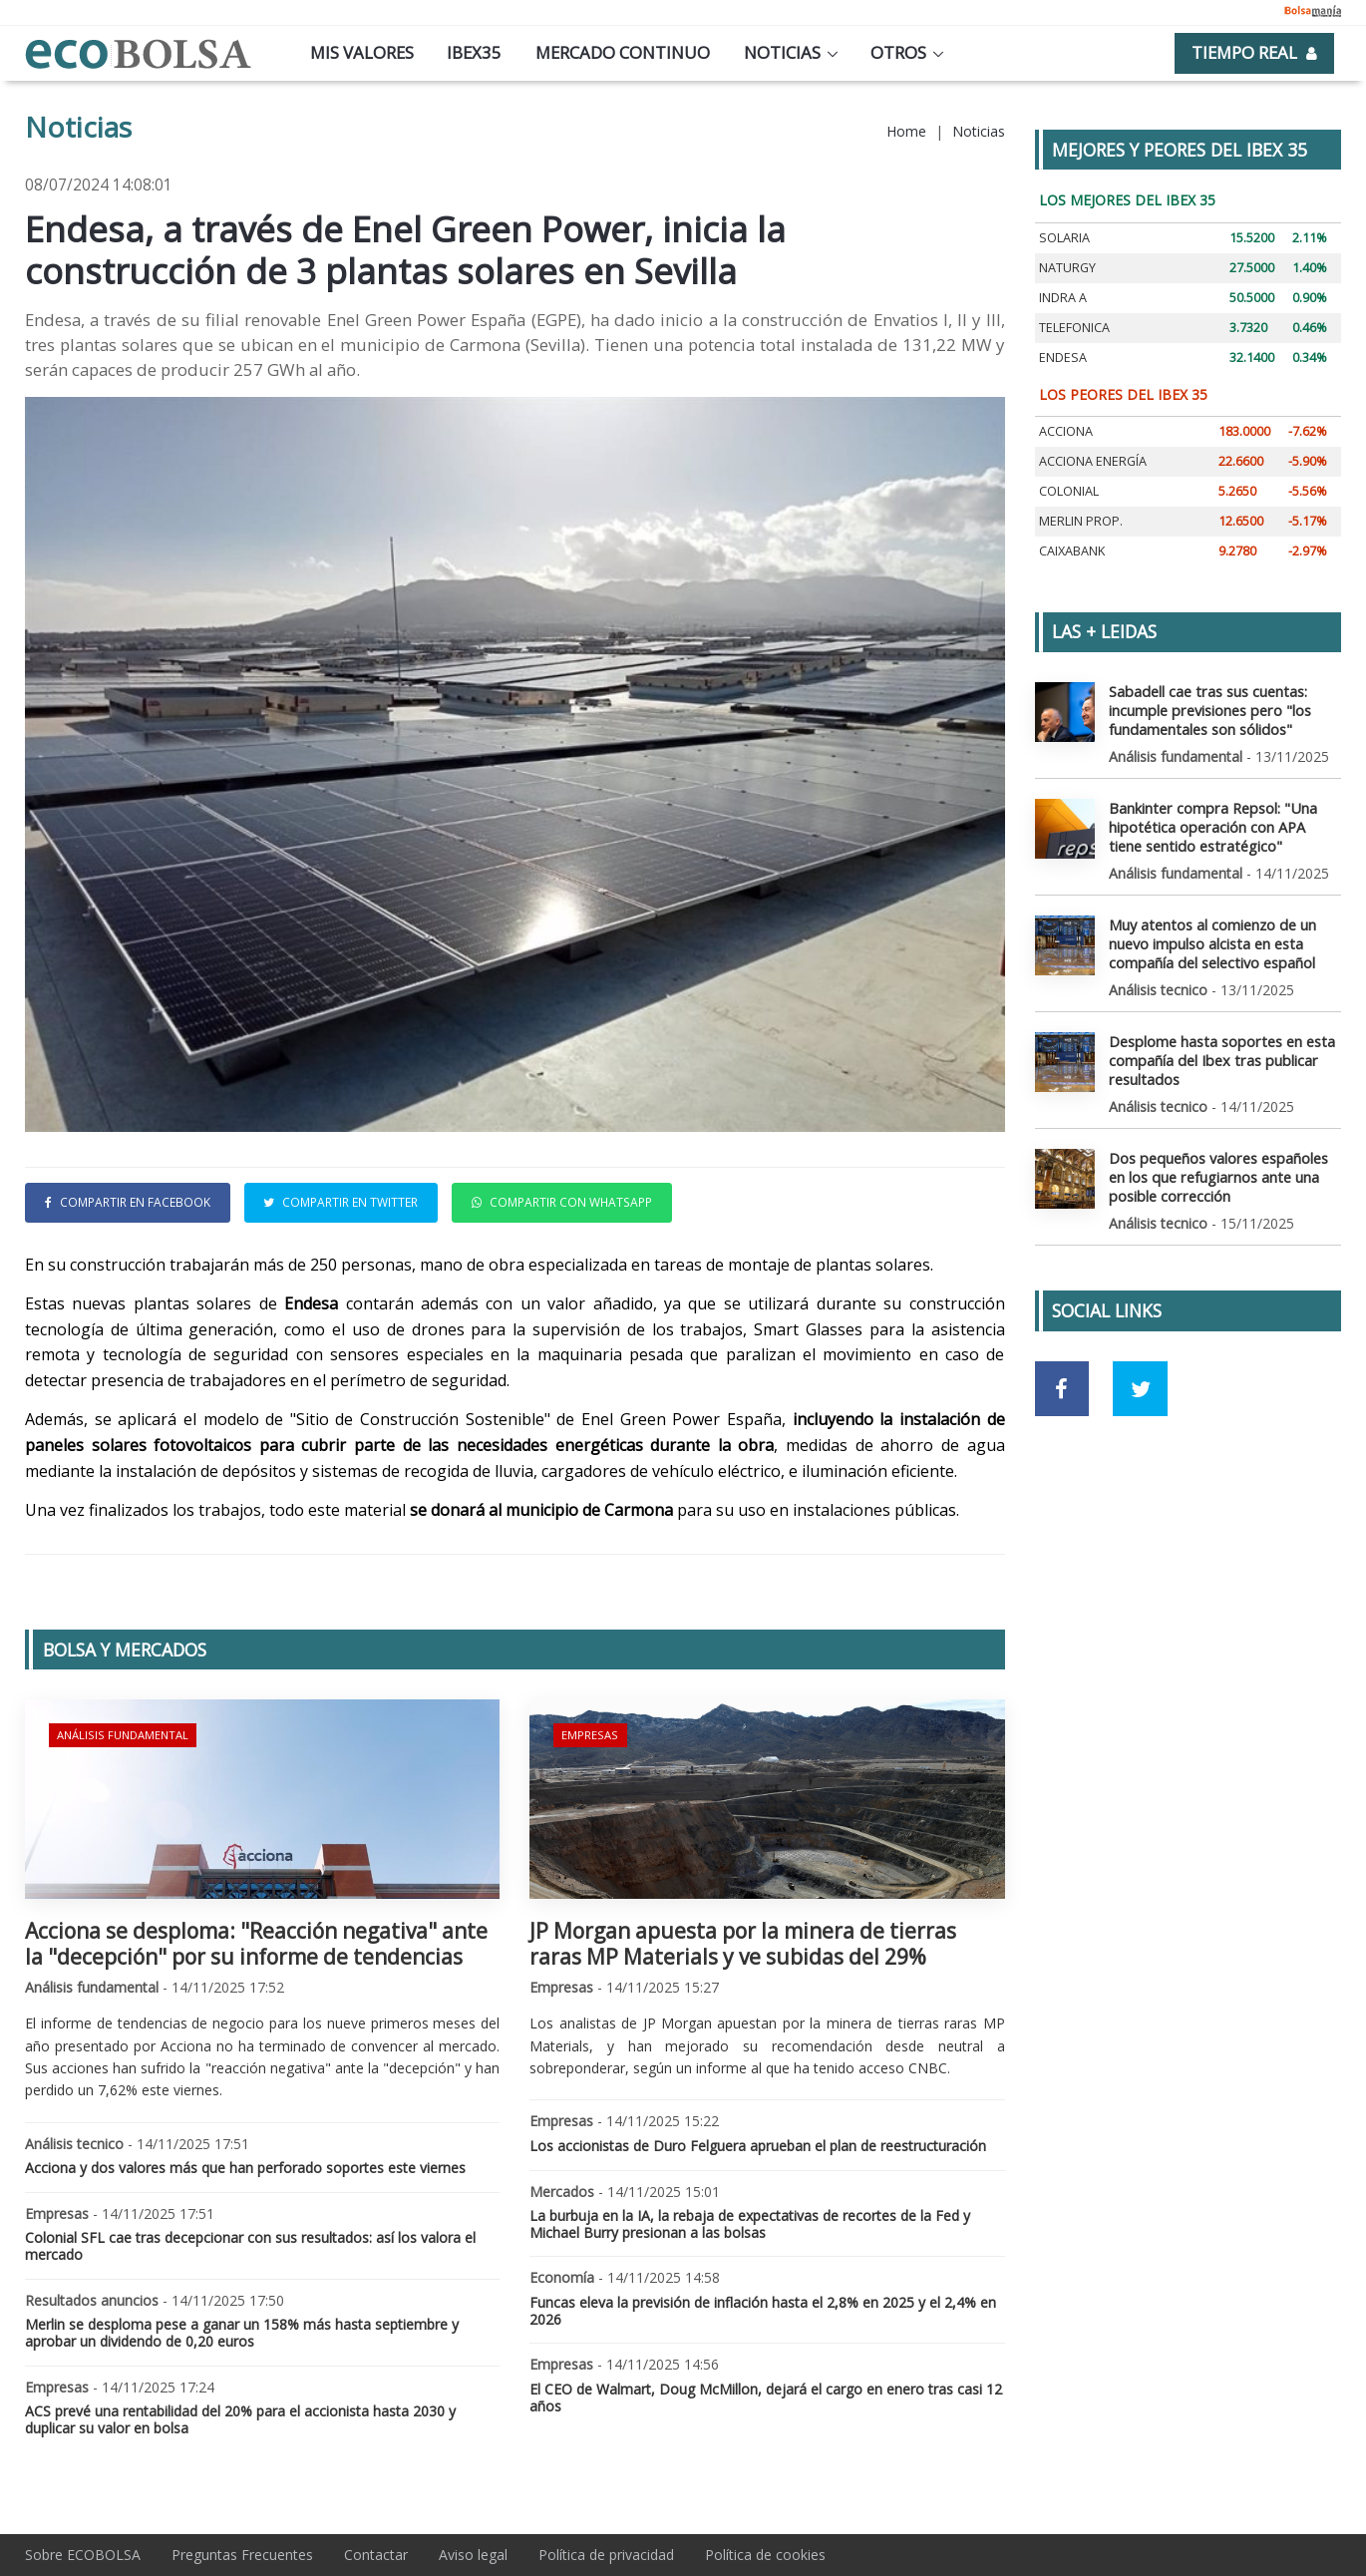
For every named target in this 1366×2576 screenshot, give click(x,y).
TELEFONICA (1074, 327)
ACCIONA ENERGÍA (1093, 461)
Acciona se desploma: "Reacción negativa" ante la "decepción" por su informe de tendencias (256, 1943)
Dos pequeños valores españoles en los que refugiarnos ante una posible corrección (1216, 1167)
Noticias (782, 52)
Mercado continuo (622, 52)
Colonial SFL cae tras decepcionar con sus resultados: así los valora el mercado (250, 2246)
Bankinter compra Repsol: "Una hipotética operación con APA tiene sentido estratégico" (1222, 823)
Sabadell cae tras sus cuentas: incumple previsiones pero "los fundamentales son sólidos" (1207, 708)
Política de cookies (765, 2554)
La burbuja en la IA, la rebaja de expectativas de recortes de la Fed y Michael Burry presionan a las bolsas (749, 2224)
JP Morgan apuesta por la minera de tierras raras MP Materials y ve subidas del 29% (742, 1943)
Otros (898, 52)
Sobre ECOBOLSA (83, 2554)
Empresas (588, 1733)
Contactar (376, 2554)
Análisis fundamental (121, 1733)
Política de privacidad (606, 2554)
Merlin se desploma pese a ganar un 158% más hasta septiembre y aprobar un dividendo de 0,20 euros (242, 2333)
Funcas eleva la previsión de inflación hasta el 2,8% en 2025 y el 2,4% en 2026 (762, 2311)
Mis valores (362, 52)
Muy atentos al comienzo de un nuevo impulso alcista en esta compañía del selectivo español (1211, 938)
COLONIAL (1069, 491)
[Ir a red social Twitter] (1140, 1378)
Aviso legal (473, 2554)
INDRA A (1063, 297)
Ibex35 (474, 52)
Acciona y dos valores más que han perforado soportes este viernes (245, 2167)
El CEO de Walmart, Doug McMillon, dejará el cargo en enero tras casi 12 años (765, 2397)
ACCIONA (1066, 431)
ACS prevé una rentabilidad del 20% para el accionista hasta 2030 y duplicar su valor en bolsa (240, 2419)
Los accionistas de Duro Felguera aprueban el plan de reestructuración (757, 2145)
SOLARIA (1064, 237)
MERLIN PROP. (1081, 521)
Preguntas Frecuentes (242, 2554)
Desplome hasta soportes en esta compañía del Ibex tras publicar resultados (1219, 1052)
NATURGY (1067, 267)
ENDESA (1063, 357)
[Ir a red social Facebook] (1062, 1378)
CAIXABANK (1072, 551)
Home (906, 131)
